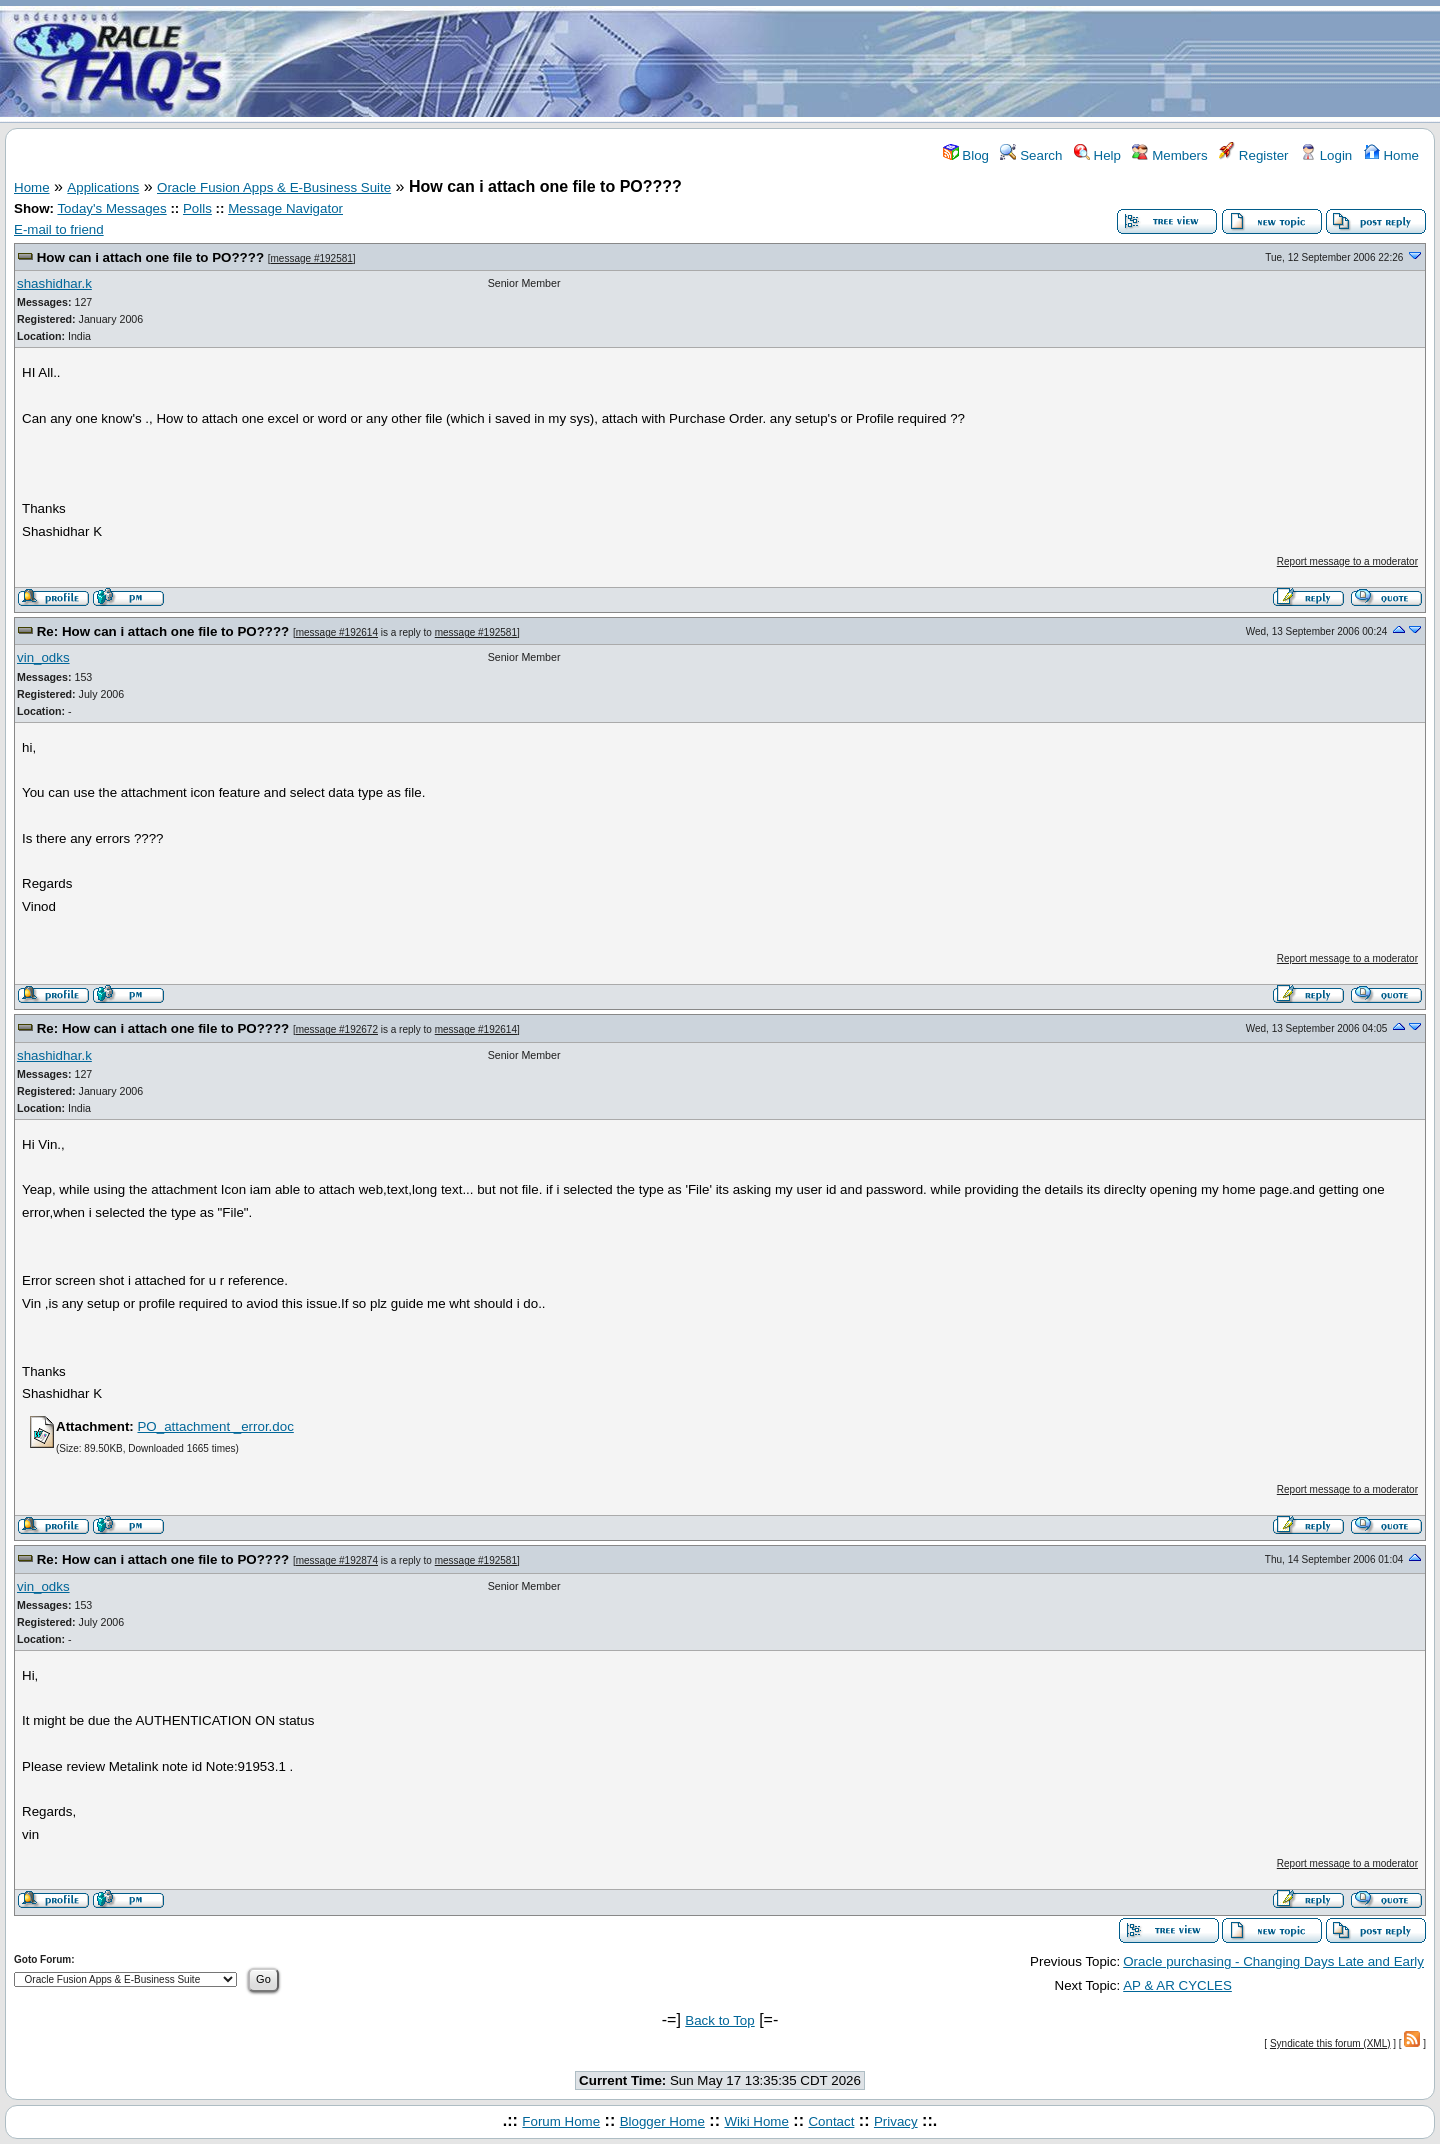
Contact (831, 2121)
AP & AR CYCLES (1177, 1985)
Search (1031, 155)
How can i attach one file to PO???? (150, 257)
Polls (197, 208)
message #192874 (337, 1560)
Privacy (896, 2121)
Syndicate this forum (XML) (1330, 2043)
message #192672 (337, 1029)
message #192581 (312, 258)
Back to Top (719, 2020)
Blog (966, 155)
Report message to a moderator (1347, 561)
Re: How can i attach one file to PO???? (163, 631)
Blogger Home (662, 2121)
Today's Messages (111, 208)
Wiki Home (756, 2121)
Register (1253, 155)
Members (1169, 155)
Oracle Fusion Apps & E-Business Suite (274, 187)
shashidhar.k (54, 283)
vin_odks (43, 657)
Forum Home (561, 2121)
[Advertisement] (838, 63)
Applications (103, 187)
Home (1391, 155)
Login (1326, 155)
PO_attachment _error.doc (215, 1426)
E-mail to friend (59, 229)
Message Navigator (285, 208)
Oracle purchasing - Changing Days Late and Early (1273, 1961)
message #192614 (337, 632)
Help (1097, 155)
